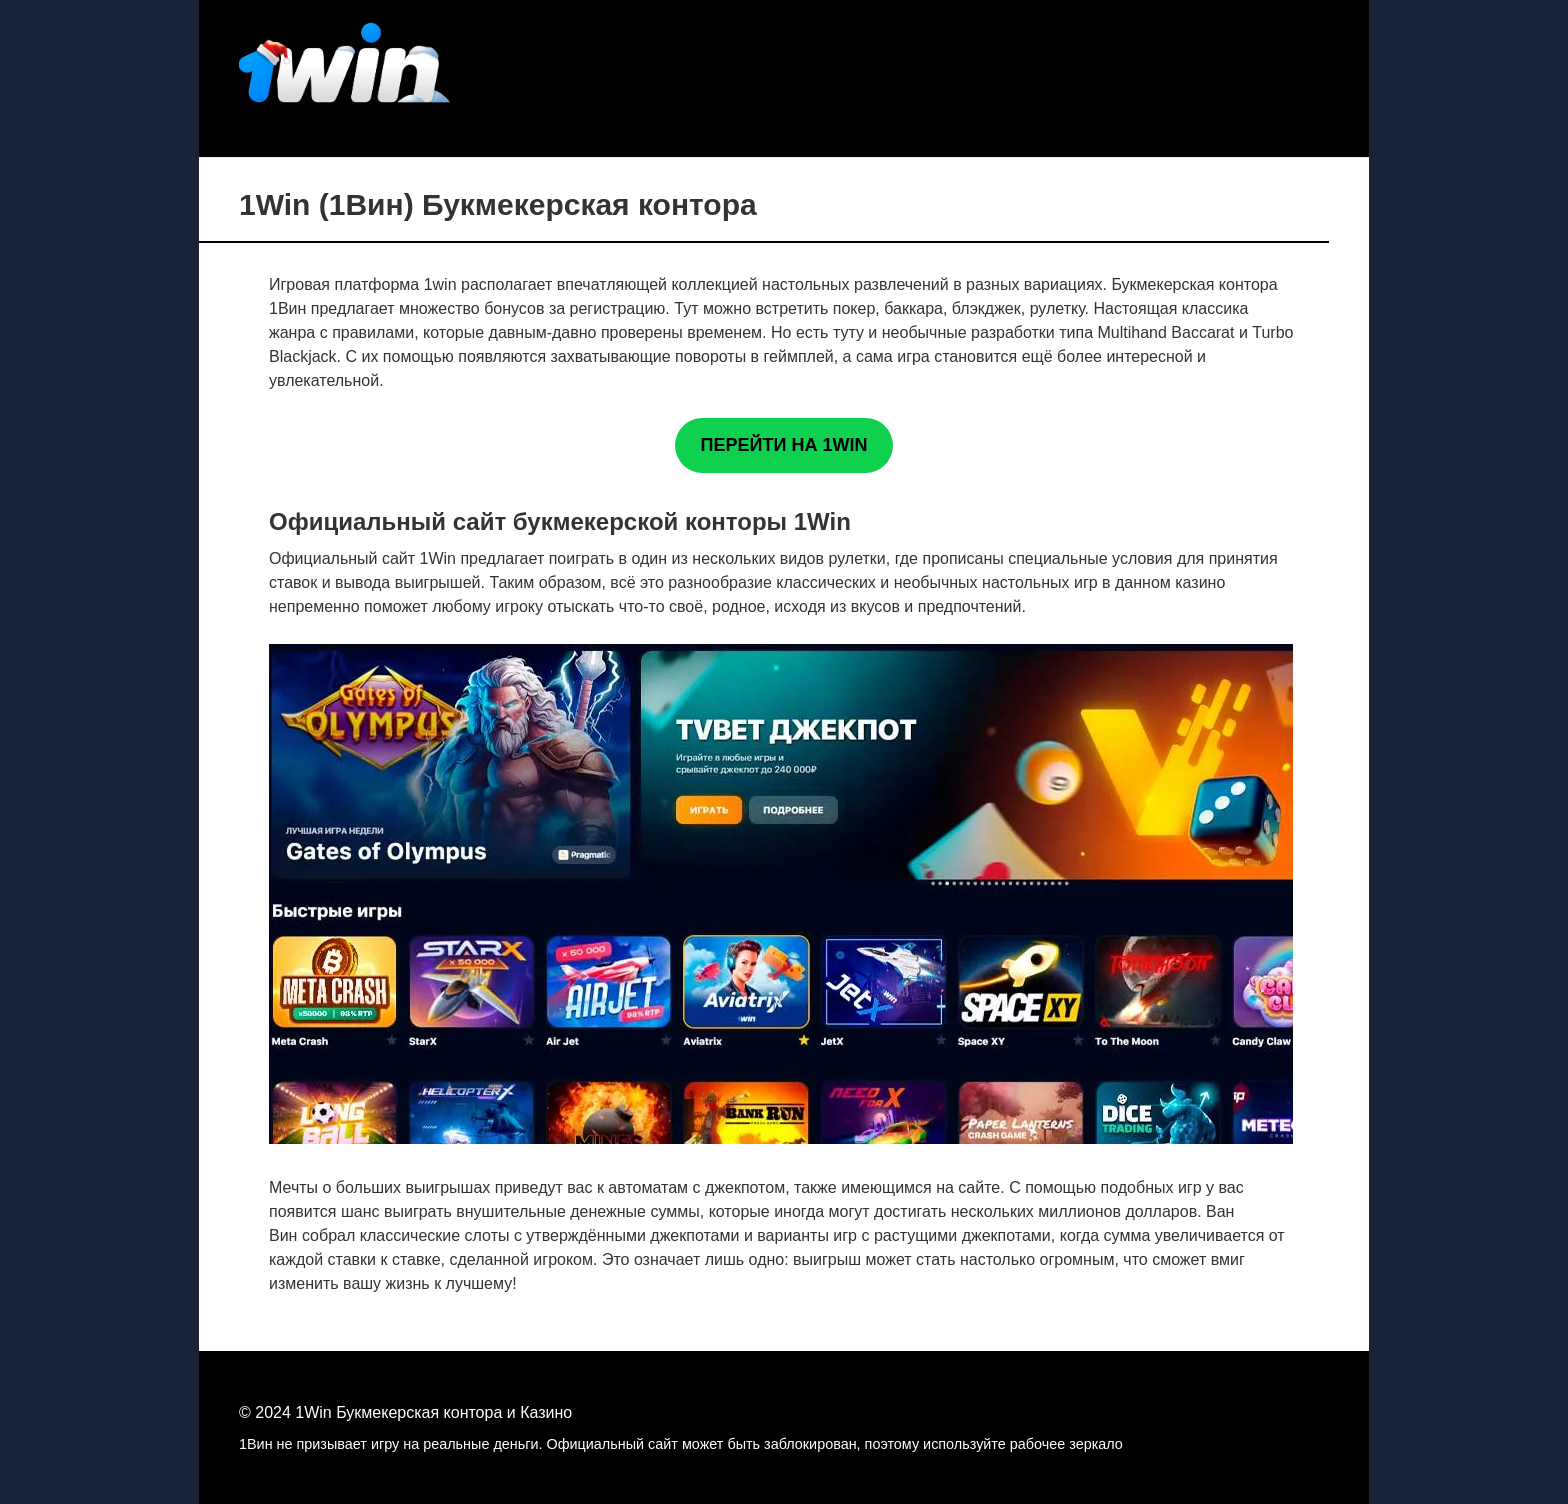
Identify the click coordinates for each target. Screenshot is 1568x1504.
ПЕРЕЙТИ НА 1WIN (784, 445)
